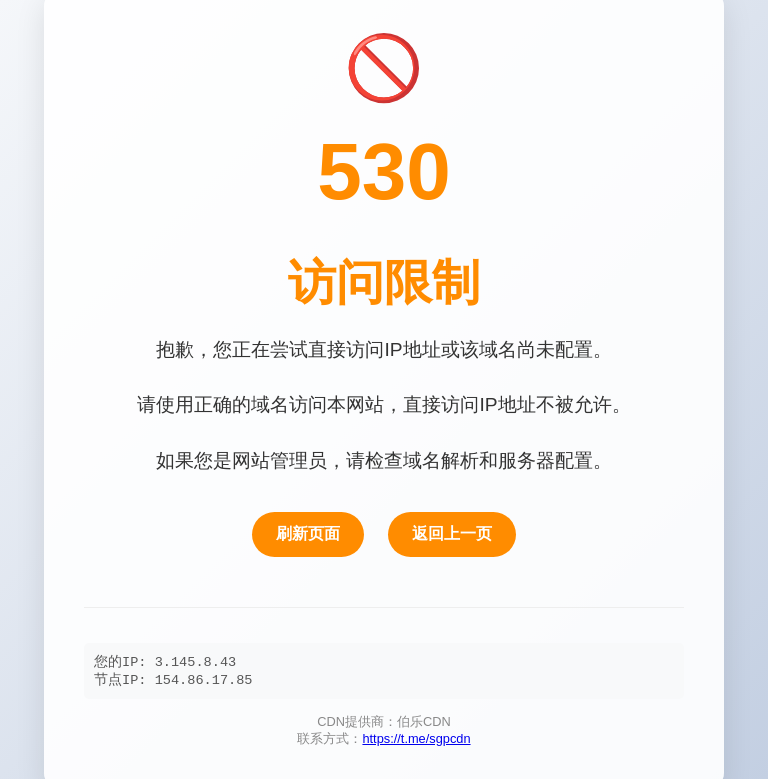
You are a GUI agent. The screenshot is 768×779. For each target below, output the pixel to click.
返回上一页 (452, 532)
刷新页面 (308, 532)
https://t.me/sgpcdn (416, 741)
